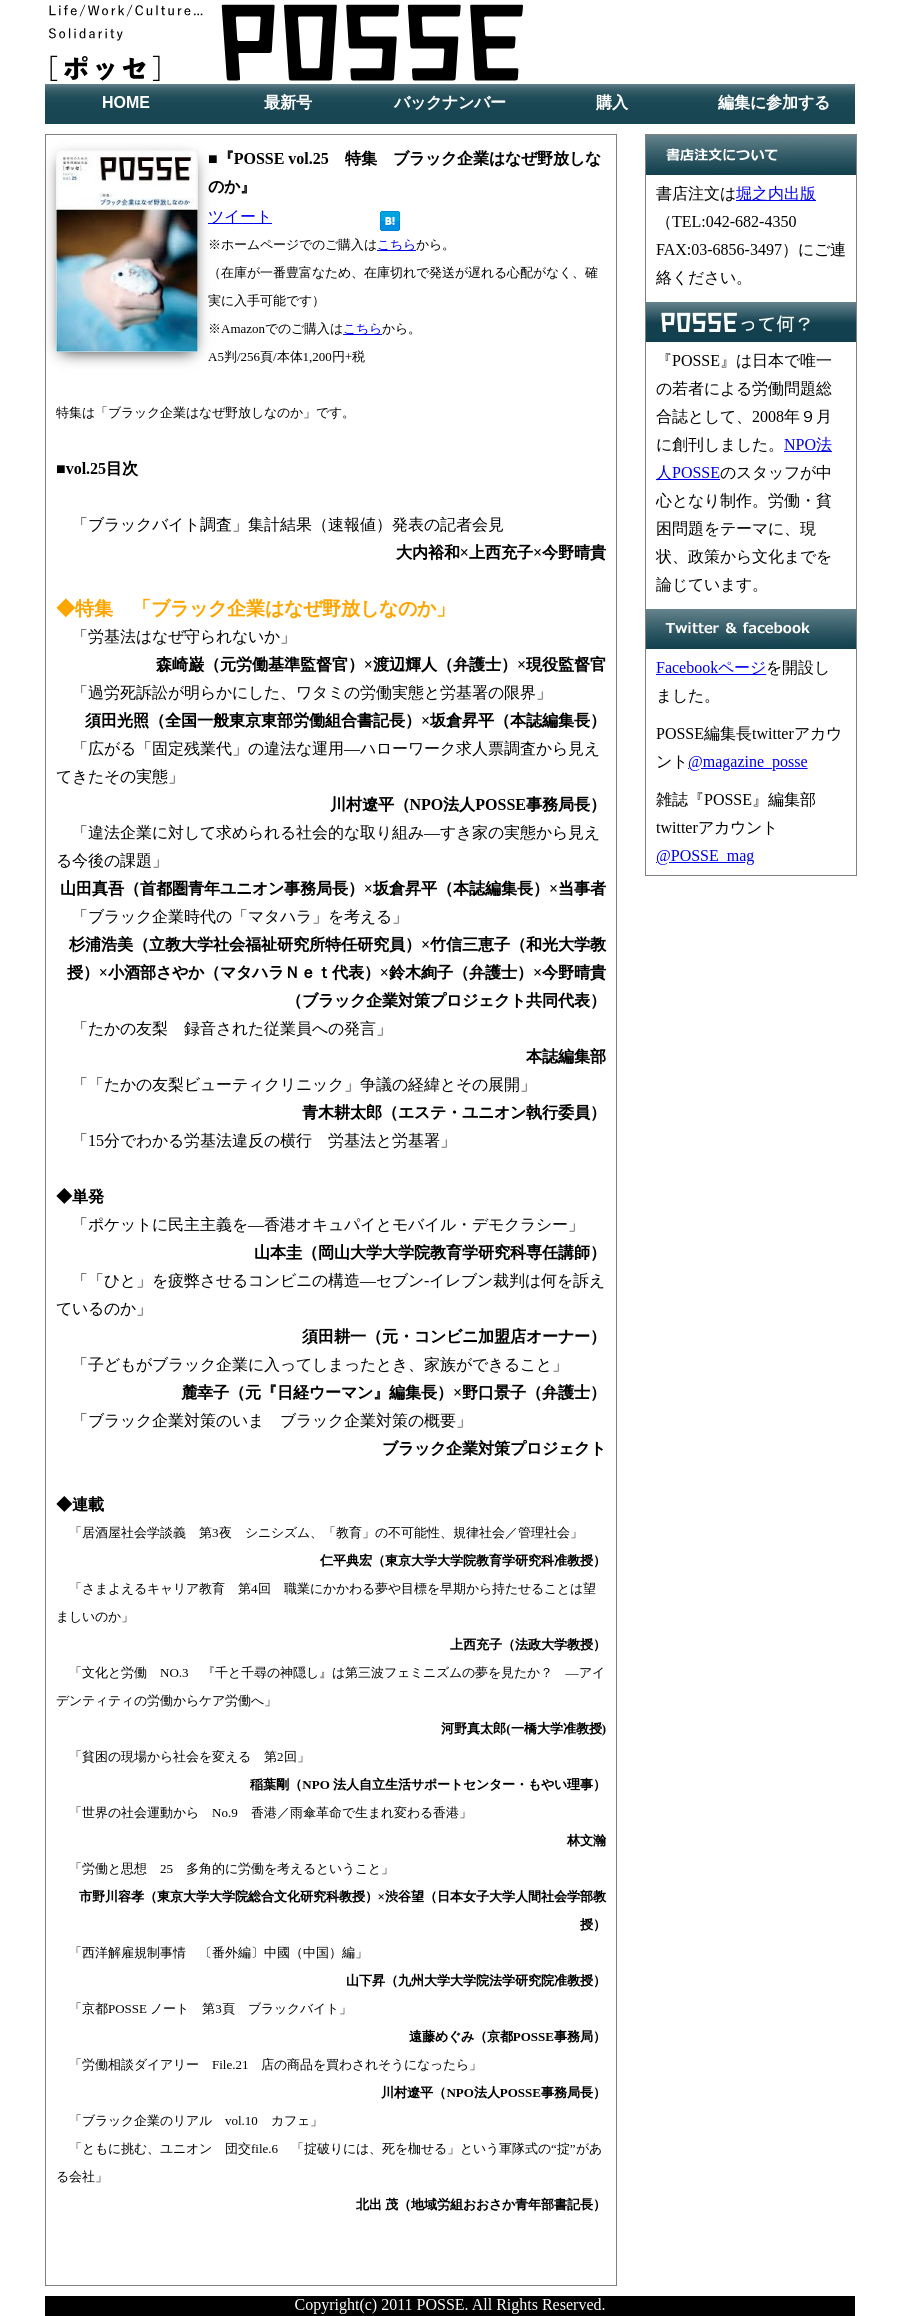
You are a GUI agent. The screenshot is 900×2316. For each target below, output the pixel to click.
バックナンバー (450, 102)
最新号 (288, 102)
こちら (396, 244)
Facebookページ (711, 667)
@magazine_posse (748, 761)
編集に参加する (774, 102)
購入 (612, 102)
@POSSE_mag (705, 855)
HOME (126, 102)
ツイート (240, 216)
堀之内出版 (776, 193)
